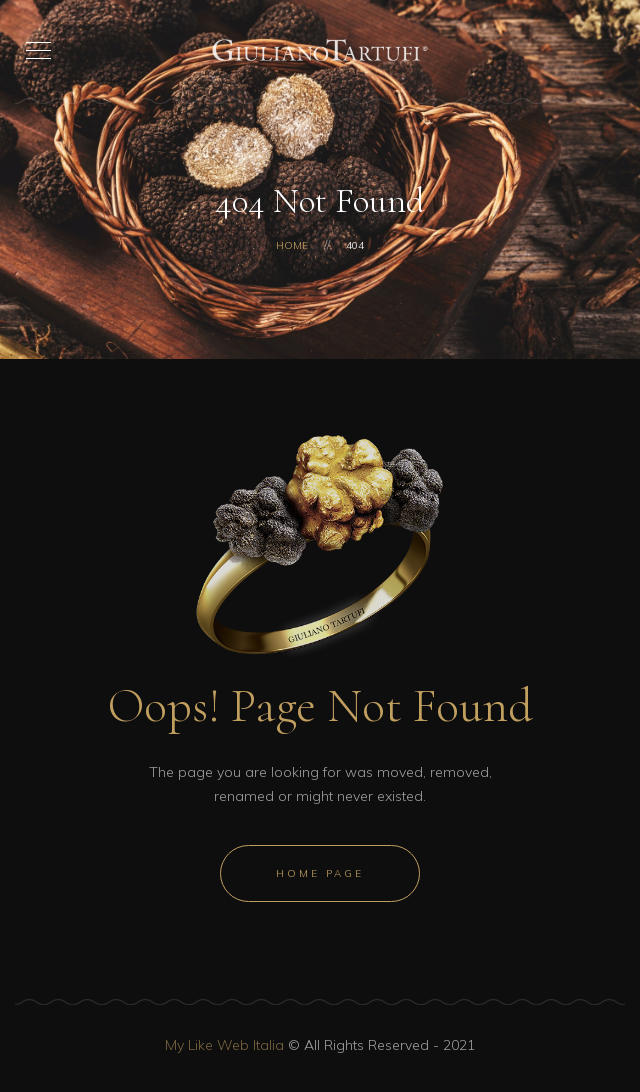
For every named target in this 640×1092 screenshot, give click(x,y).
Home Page (320, 873)
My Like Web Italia (224, 1045)
